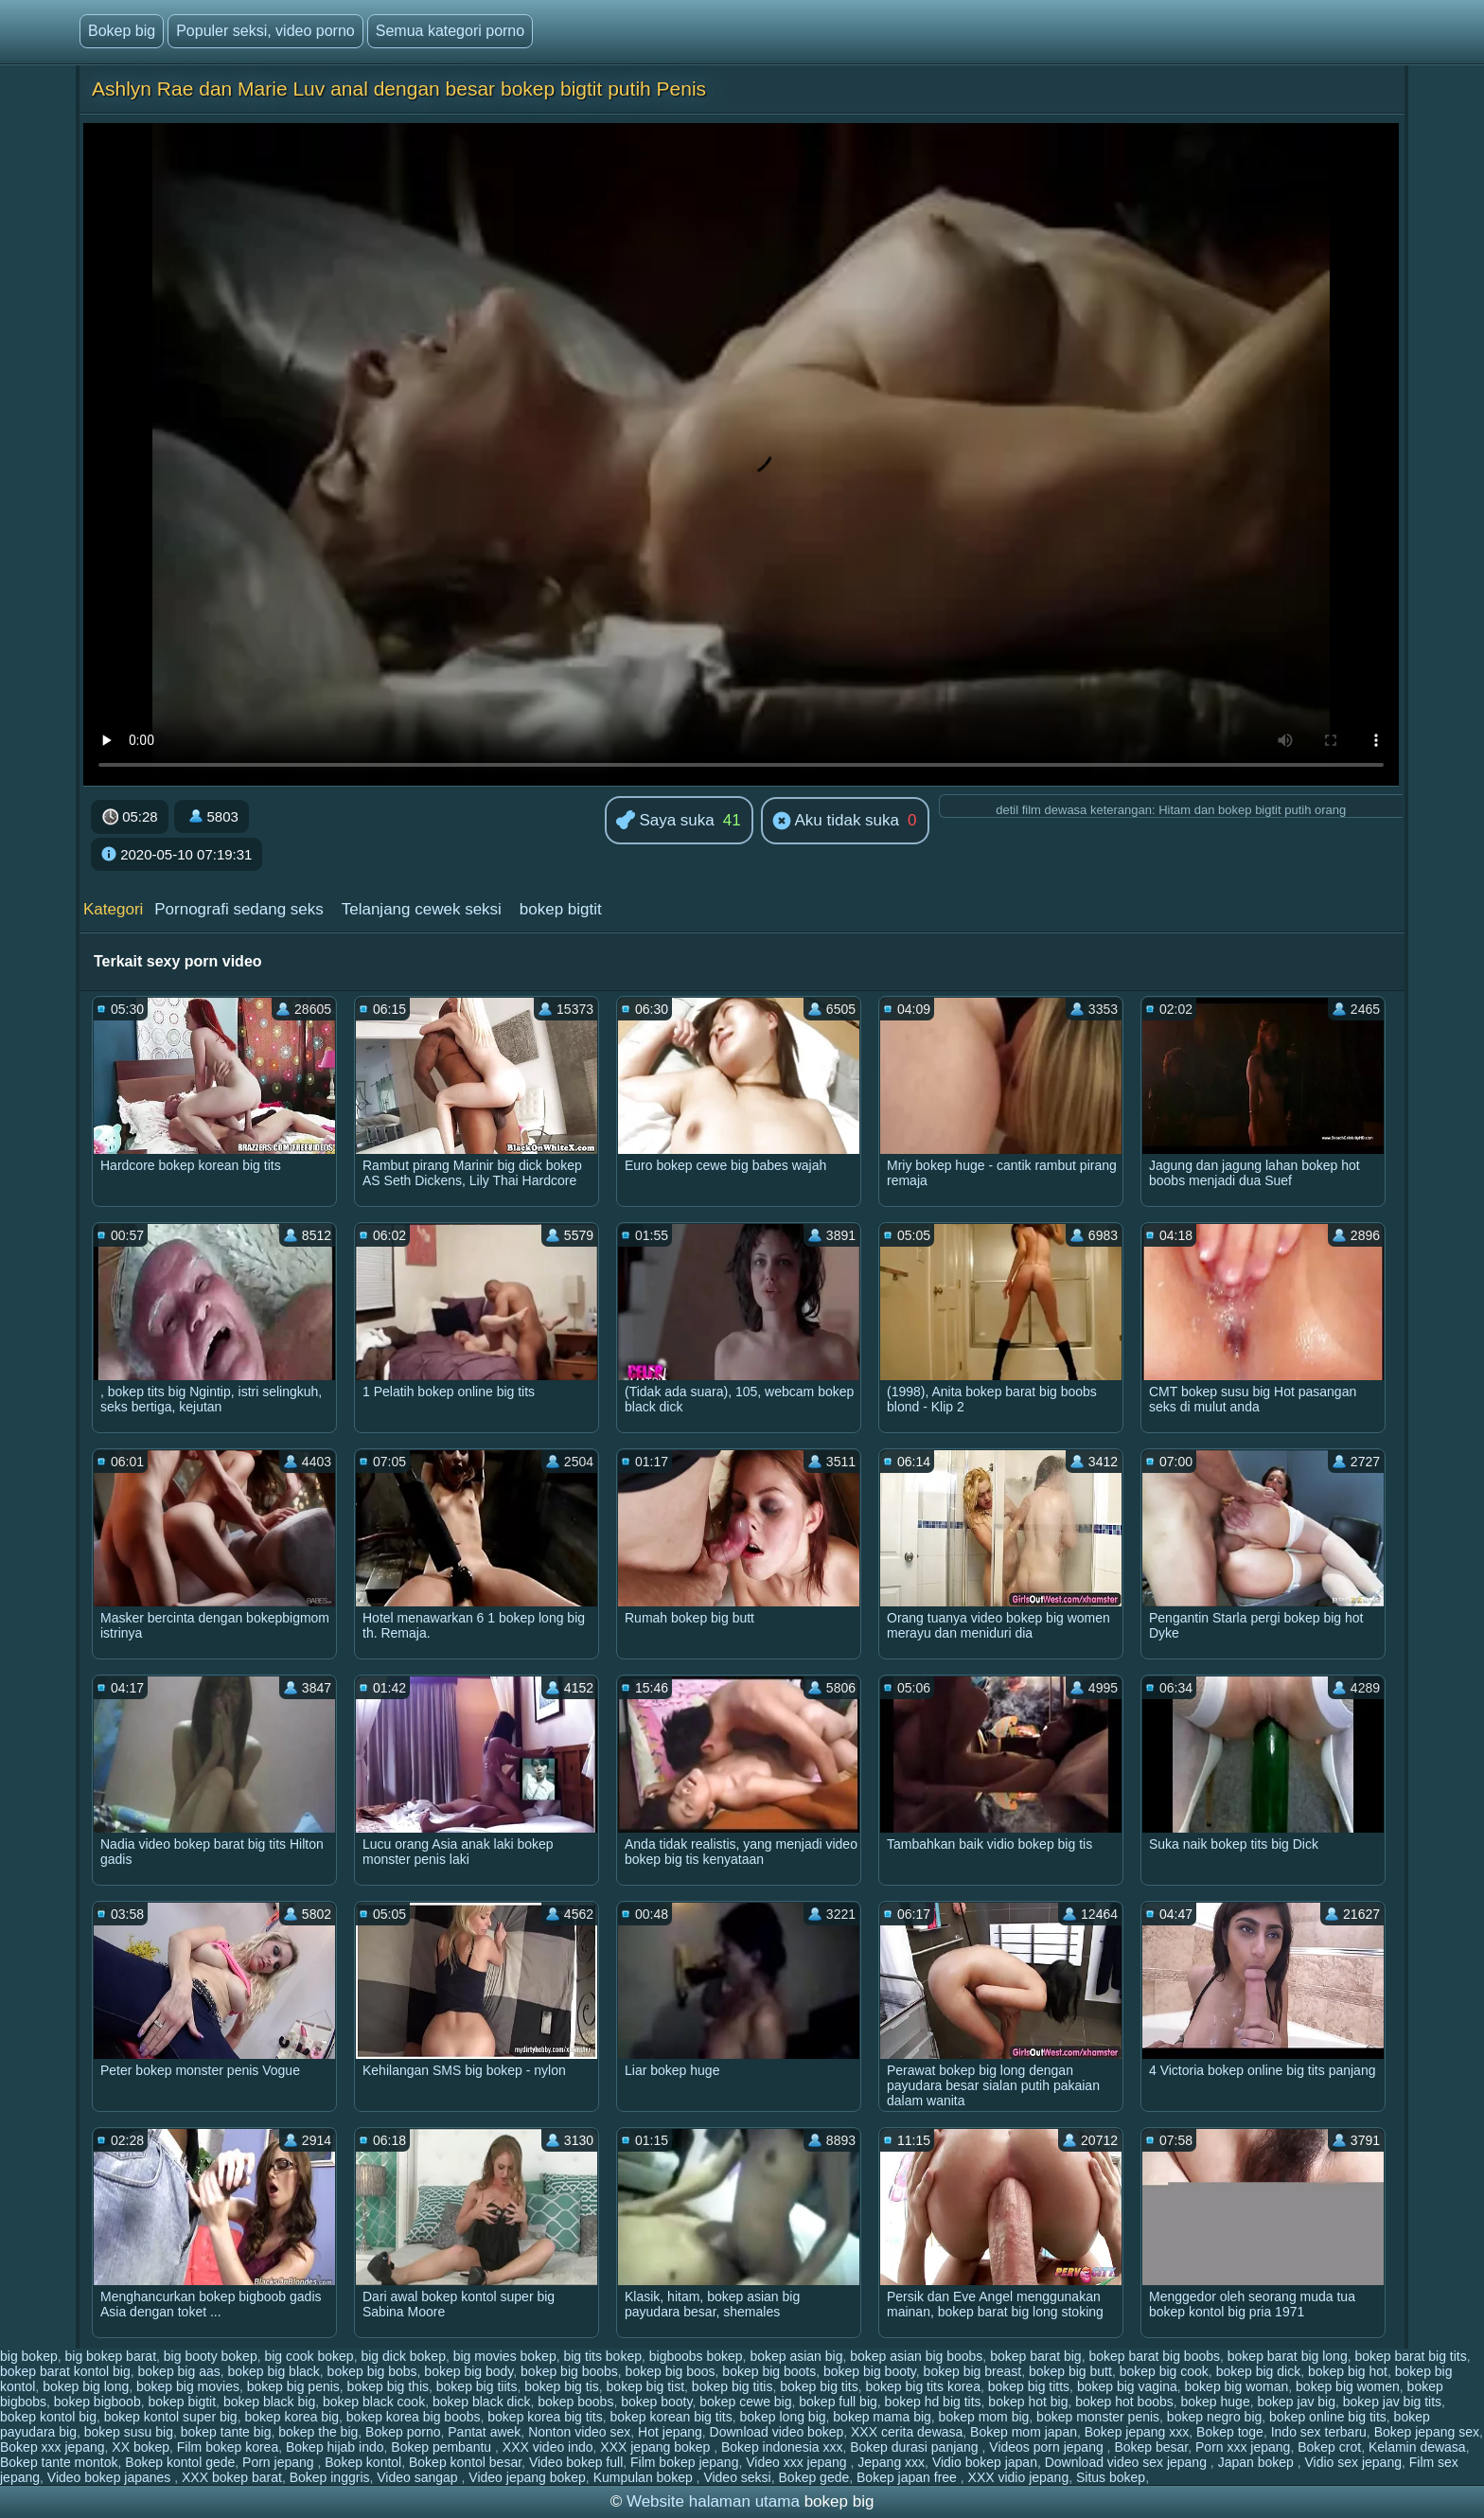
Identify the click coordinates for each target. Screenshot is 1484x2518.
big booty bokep (210, 2356)
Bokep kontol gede (180, 2462)
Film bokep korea (227, 2447)
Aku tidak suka (835, 821)
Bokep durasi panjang (915, 2447)
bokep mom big (984, 2416)
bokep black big (269, 2401)
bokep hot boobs (1124, 2401)
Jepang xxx (891, 2462)
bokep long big (782, 2416)
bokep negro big (1214, 2416)
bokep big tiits (477, 2386)
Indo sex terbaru (1319, 2431)
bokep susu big (128, 2431)
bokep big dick (1258, 2371)
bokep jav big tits (1392, 2401)
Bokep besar (1151, 2447)
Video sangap (419, 2477)
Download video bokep (777, 2431)
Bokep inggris (330, 2477)
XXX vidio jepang (1018, 2477)
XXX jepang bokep (657, 2447)
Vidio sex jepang (1352, 2462)
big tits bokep (602, 2356)
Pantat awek (484, 2431)
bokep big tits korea (923, 2386)
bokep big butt (1070, 2371)
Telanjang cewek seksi (422, 909)
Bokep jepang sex (1426, 2431)
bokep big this (388, 2386)
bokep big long (86, 2386)
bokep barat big (1036, 2356)
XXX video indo (548, 2447)
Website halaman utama (713, 2501)
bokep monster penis (1097, 2416)
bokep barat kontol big (65, 2371)
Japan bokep (1258, 2462)
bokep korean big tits (671, 2416)
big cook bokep (308, 2356)
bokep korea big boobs (413, 2416)
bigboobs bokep (696, 2356)
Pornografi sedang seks (239, 909)
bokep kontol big (48, 2416)
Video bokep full (576, 2462)
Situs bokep (1110, 2477)
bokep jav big (1296, 2401)
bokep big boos (671, 2371)
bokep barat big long (1288, 2356)
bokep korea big (291, 2416)
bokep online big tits (1328, 2416)
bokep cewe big (745, 2401)
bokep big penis (293, 2386)
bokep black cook (374, 2401)
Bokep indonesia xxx (781, 2447)
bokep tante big (226, 2431)
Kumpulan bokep (645, 2477)
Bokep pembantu (443, 2447)
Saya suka (665, 821)
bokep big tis (561, 2386)
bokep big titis (732, 2386)
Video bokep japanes (110, 2477)
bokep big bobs (372, 2371)
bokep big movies (187, 2386)
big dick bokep (403, 2356)
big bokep (29, 2356)
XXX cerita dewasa (907, 2431)
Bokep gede (814, 2477)
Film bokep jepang (684, 2462)
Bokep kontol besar (465, 2462)
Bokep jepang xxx (1137, 2431)
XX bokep (140, 2447)
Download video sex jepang (1127, 2462)
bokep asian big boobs (916, 2356)
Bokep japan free (909, 2477)
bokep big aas (179, 2371)
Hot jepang (670, 2431)
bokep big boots (769, 2371)
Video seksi (736, 2477)
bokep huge (1215, 2401)
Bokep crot (1329, 2447)
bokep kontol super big (171, 2416)
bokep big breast (973, 2371)
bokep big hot (1347, 2371)
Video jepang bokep (527, 2477)
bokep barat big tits (1410, 2356)
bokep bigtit (561, 909)
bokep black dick (482, 2401)
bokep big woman (1237, 2386)
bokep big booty (869, 2371)
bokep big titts (1028, 2386)
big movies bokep (504, 2356)
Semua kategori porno (450, 31)
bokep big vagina (1127, 2386)
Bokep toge (1229, 2431)
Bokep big (121, 31)
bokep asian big (796, 2356)
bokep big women (1348, 2386)
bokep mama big (882, 2416)
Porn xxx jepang (1242, 2447)
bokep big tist (646, 2386)
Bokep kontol (363, 2462)
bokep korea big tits (544, 2416)
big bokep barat (111, 2356)
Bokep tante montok (59, 2462)
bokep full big (838, 2401)
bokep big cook (1164, 2371)
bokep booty (656, 2401)
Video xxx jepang (798, 2462)
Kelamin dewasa (1417, 2447)
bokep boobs (575, 2401)
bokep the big (318, 2431)
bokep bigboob (97, 2401)
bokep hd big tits (933, 2401)
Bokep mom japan (1023, 2431)
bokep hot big (1028, 2401)
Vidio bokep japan (984, 2462)
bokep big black (274, 2371)
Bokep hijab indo (335, 2447)
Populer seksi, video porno (265, 31)
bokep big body (468, 2371)
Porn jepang (279, 2462)
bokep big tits (819, 2386)
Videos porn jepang (1047, 2447)
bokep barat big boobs (1154, 2356)
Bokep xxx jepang (52, 2447)
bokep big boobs (569, 2371)
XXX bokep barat (232, 2477)
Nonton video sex (579, 2431)
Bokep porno (402, 2431)
